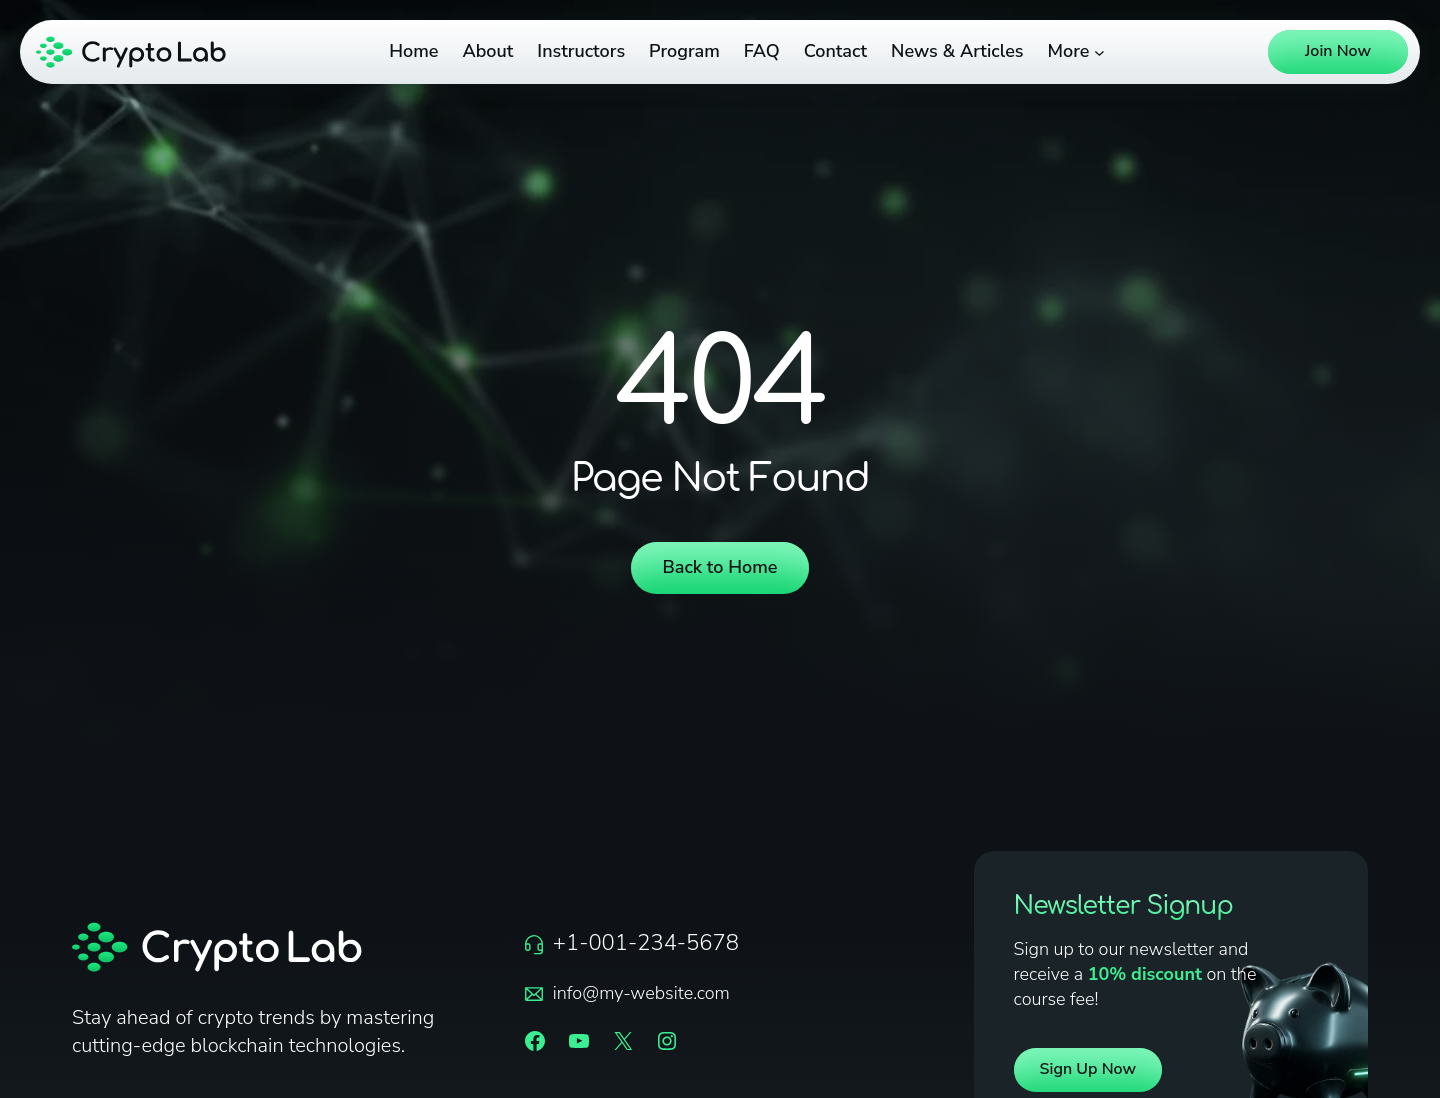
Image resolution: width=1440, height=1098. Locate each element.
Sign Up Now (1088, 1069)
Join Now (1338, 51)
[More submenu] (1099, 52)
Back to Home (720, 567)
